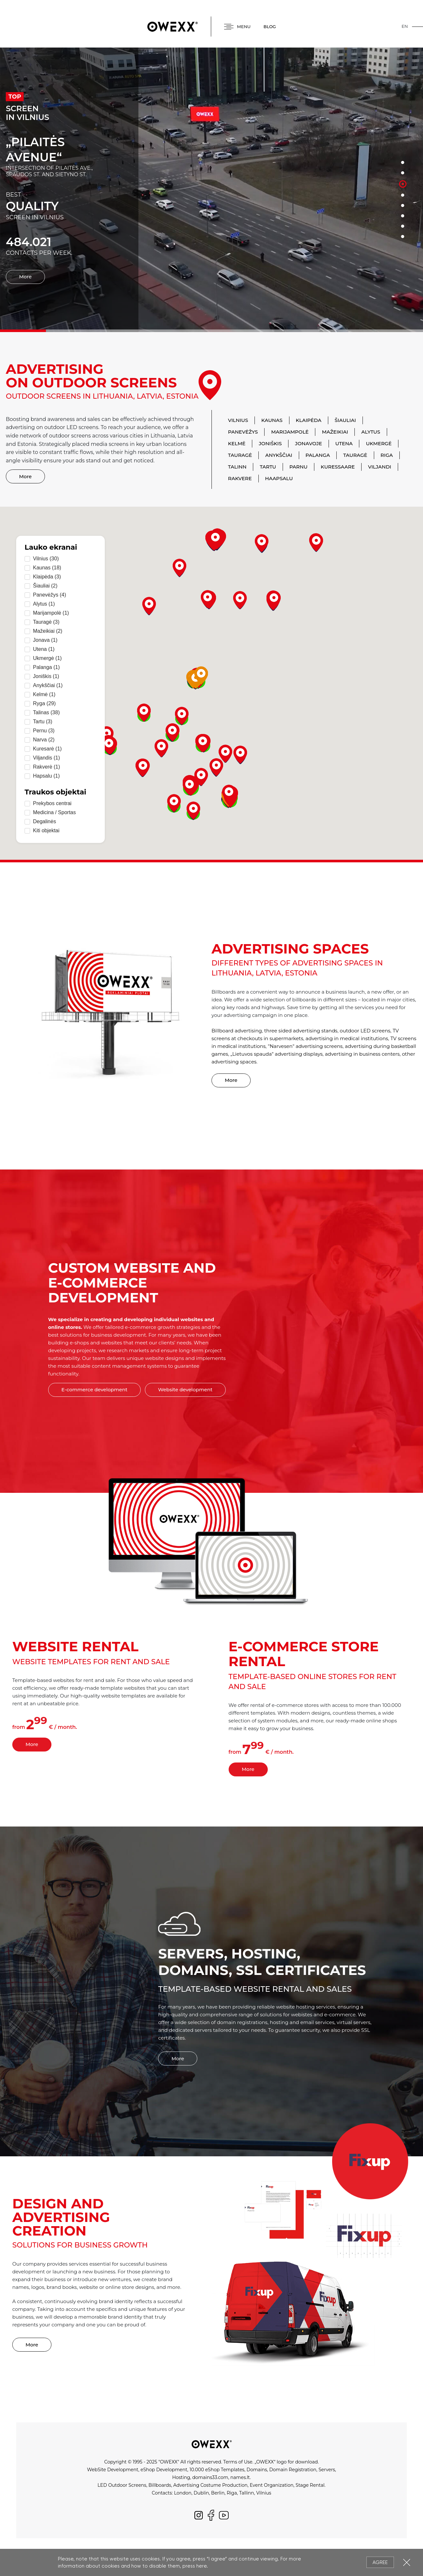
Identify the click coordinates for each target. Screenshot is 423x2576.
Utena (344, 443)
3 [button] (403, 184)
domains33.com (210, 2477)
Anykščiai (278, 455)
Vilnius (238, 420)
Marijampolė (290, 432)
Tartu (268, 467)
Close (407, 2562)
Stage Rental (310, 2485)
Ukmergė (379, 443)
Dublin (201, 2493)
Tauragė (240, 455)
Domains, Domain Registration (281, 2470)
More (25, 277)
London (182, 2493)
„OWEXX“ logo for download (286, 2462)
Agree (380, 2562)
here (201, 2566)
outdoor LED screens (365, 1031)
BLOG (270, 26)
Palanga (318, 455)
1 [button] (403, 163)
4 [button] (403, 195)
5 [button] (403, 206)
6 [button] (403, 216)
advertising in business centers (362, 1054)
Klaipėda (308, 420)
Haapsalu (279, 478)
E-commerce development (94, 1389)
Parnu (298, 467)
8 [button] (403, 237)
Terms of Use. (238, 2462)
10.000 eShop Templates (217, 2470)
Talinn (237, 467)
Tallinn (246, 2493)
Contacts (162, 2493)
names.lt (240, 2477)
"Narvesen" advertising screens (305, 1046)
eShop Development (163, 2470)
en (405, 26)
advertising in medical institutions (347, 1038)
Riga (387, 455)
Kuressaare (338, 467)
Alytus (370, 432)
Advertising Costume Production (210, 2485)
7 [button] (403, 226)
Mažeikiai (335, 432)
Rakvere (240, 478)
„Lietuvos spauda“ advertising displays (277, 1054)
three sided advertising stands (300, 1031)
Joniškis (270, 443)
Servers (327, 2470)
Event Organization (271, 2485)
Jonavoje (308, 443)
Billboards (159, 2485)
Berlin (218, 2493)
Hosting (181, 2477)
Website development (185, 1389)
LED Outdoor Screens (122, 2485)
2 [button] (403, 173)
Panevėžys (243, 432)
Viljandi (379, 467)
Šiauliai (345, 420)
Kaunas (271, 420)
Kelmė (236, 443)
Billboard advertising (237, 1031)
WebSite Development (112, 2470)
